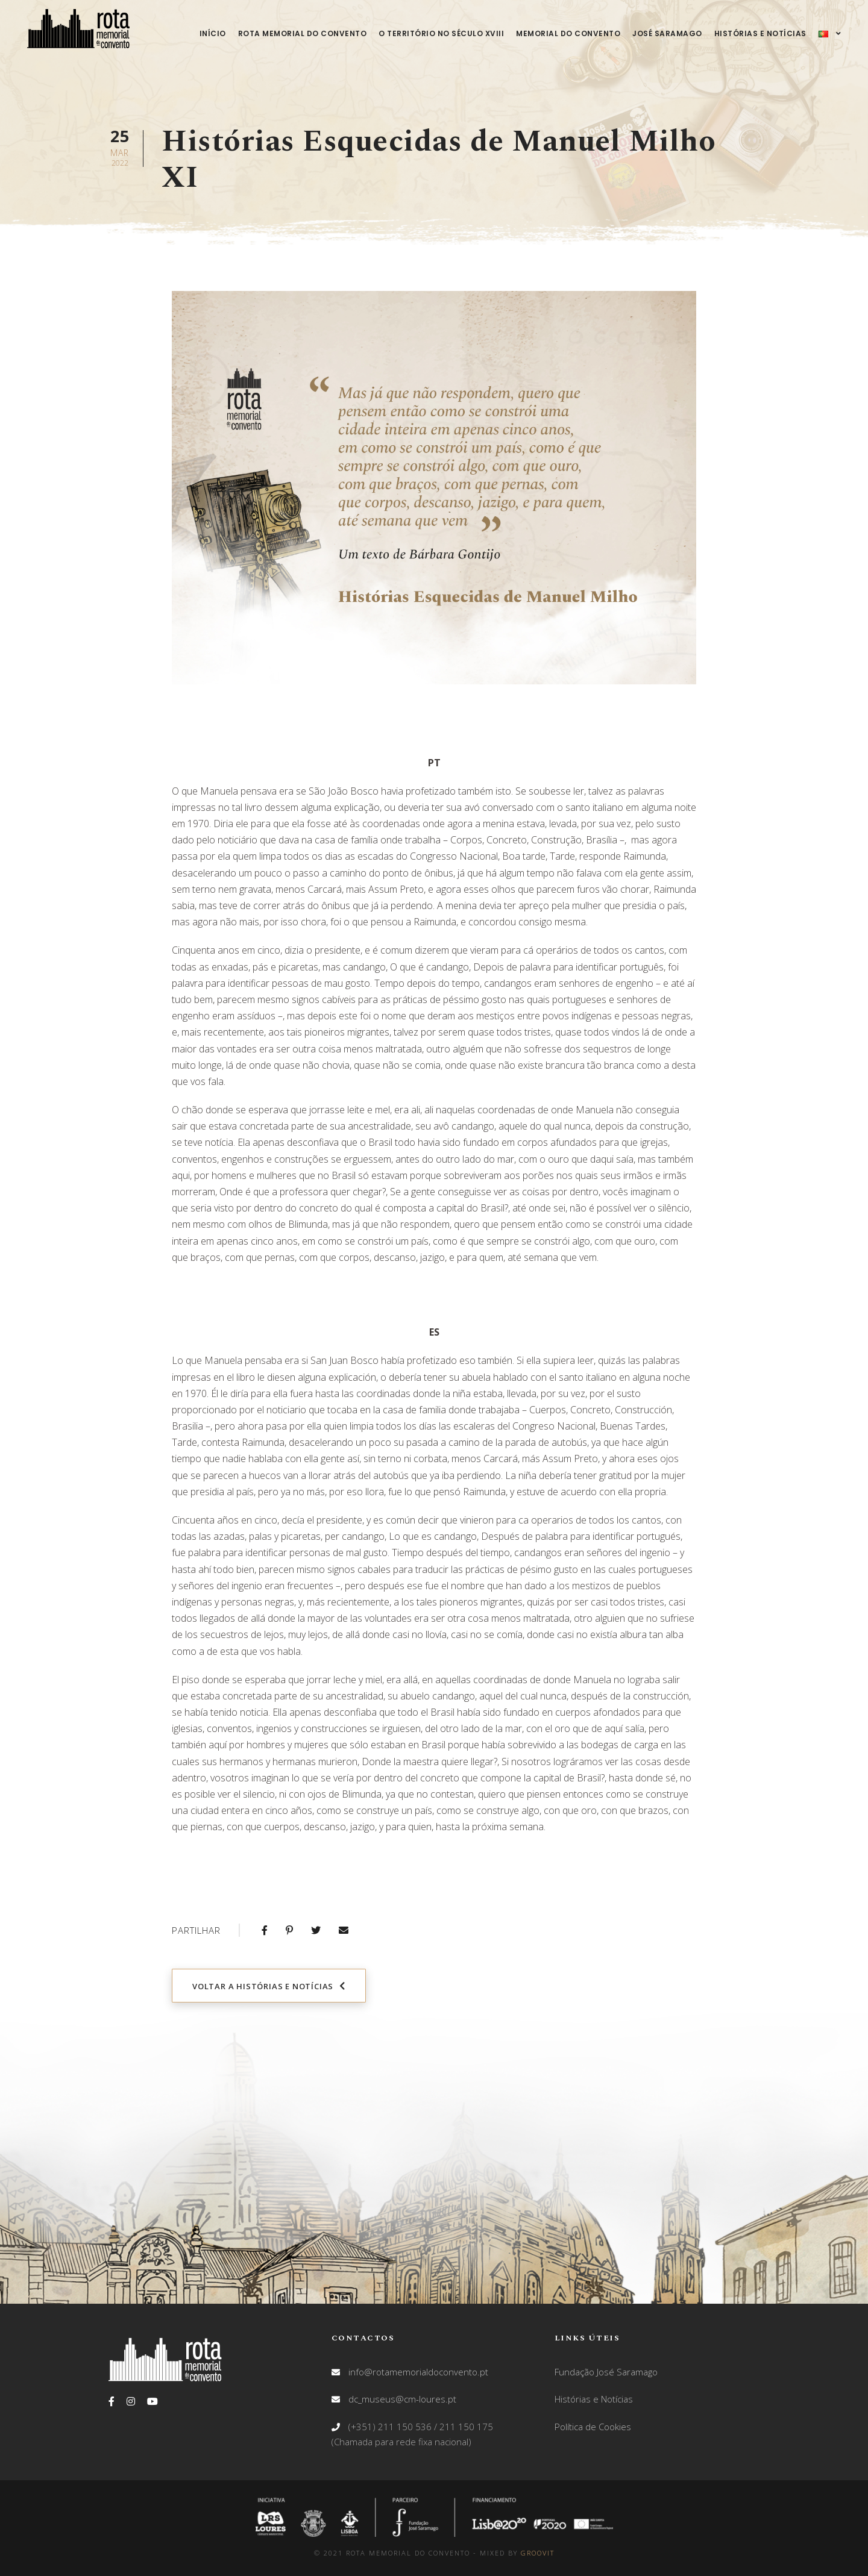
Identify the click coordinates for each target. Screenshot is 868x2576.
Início (213, 33)
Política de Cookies (593, 2427)
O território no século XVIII (441, 33)
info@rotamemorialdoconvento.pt (418, 2372)
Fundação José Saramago (606, 2372)
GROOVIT (538, 2552)
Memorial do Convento (568, 33)
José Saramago (667, 33)
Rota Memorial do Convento (302, 33)
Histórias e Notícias (760, 33)
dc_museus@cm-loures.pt (402, 2399)
